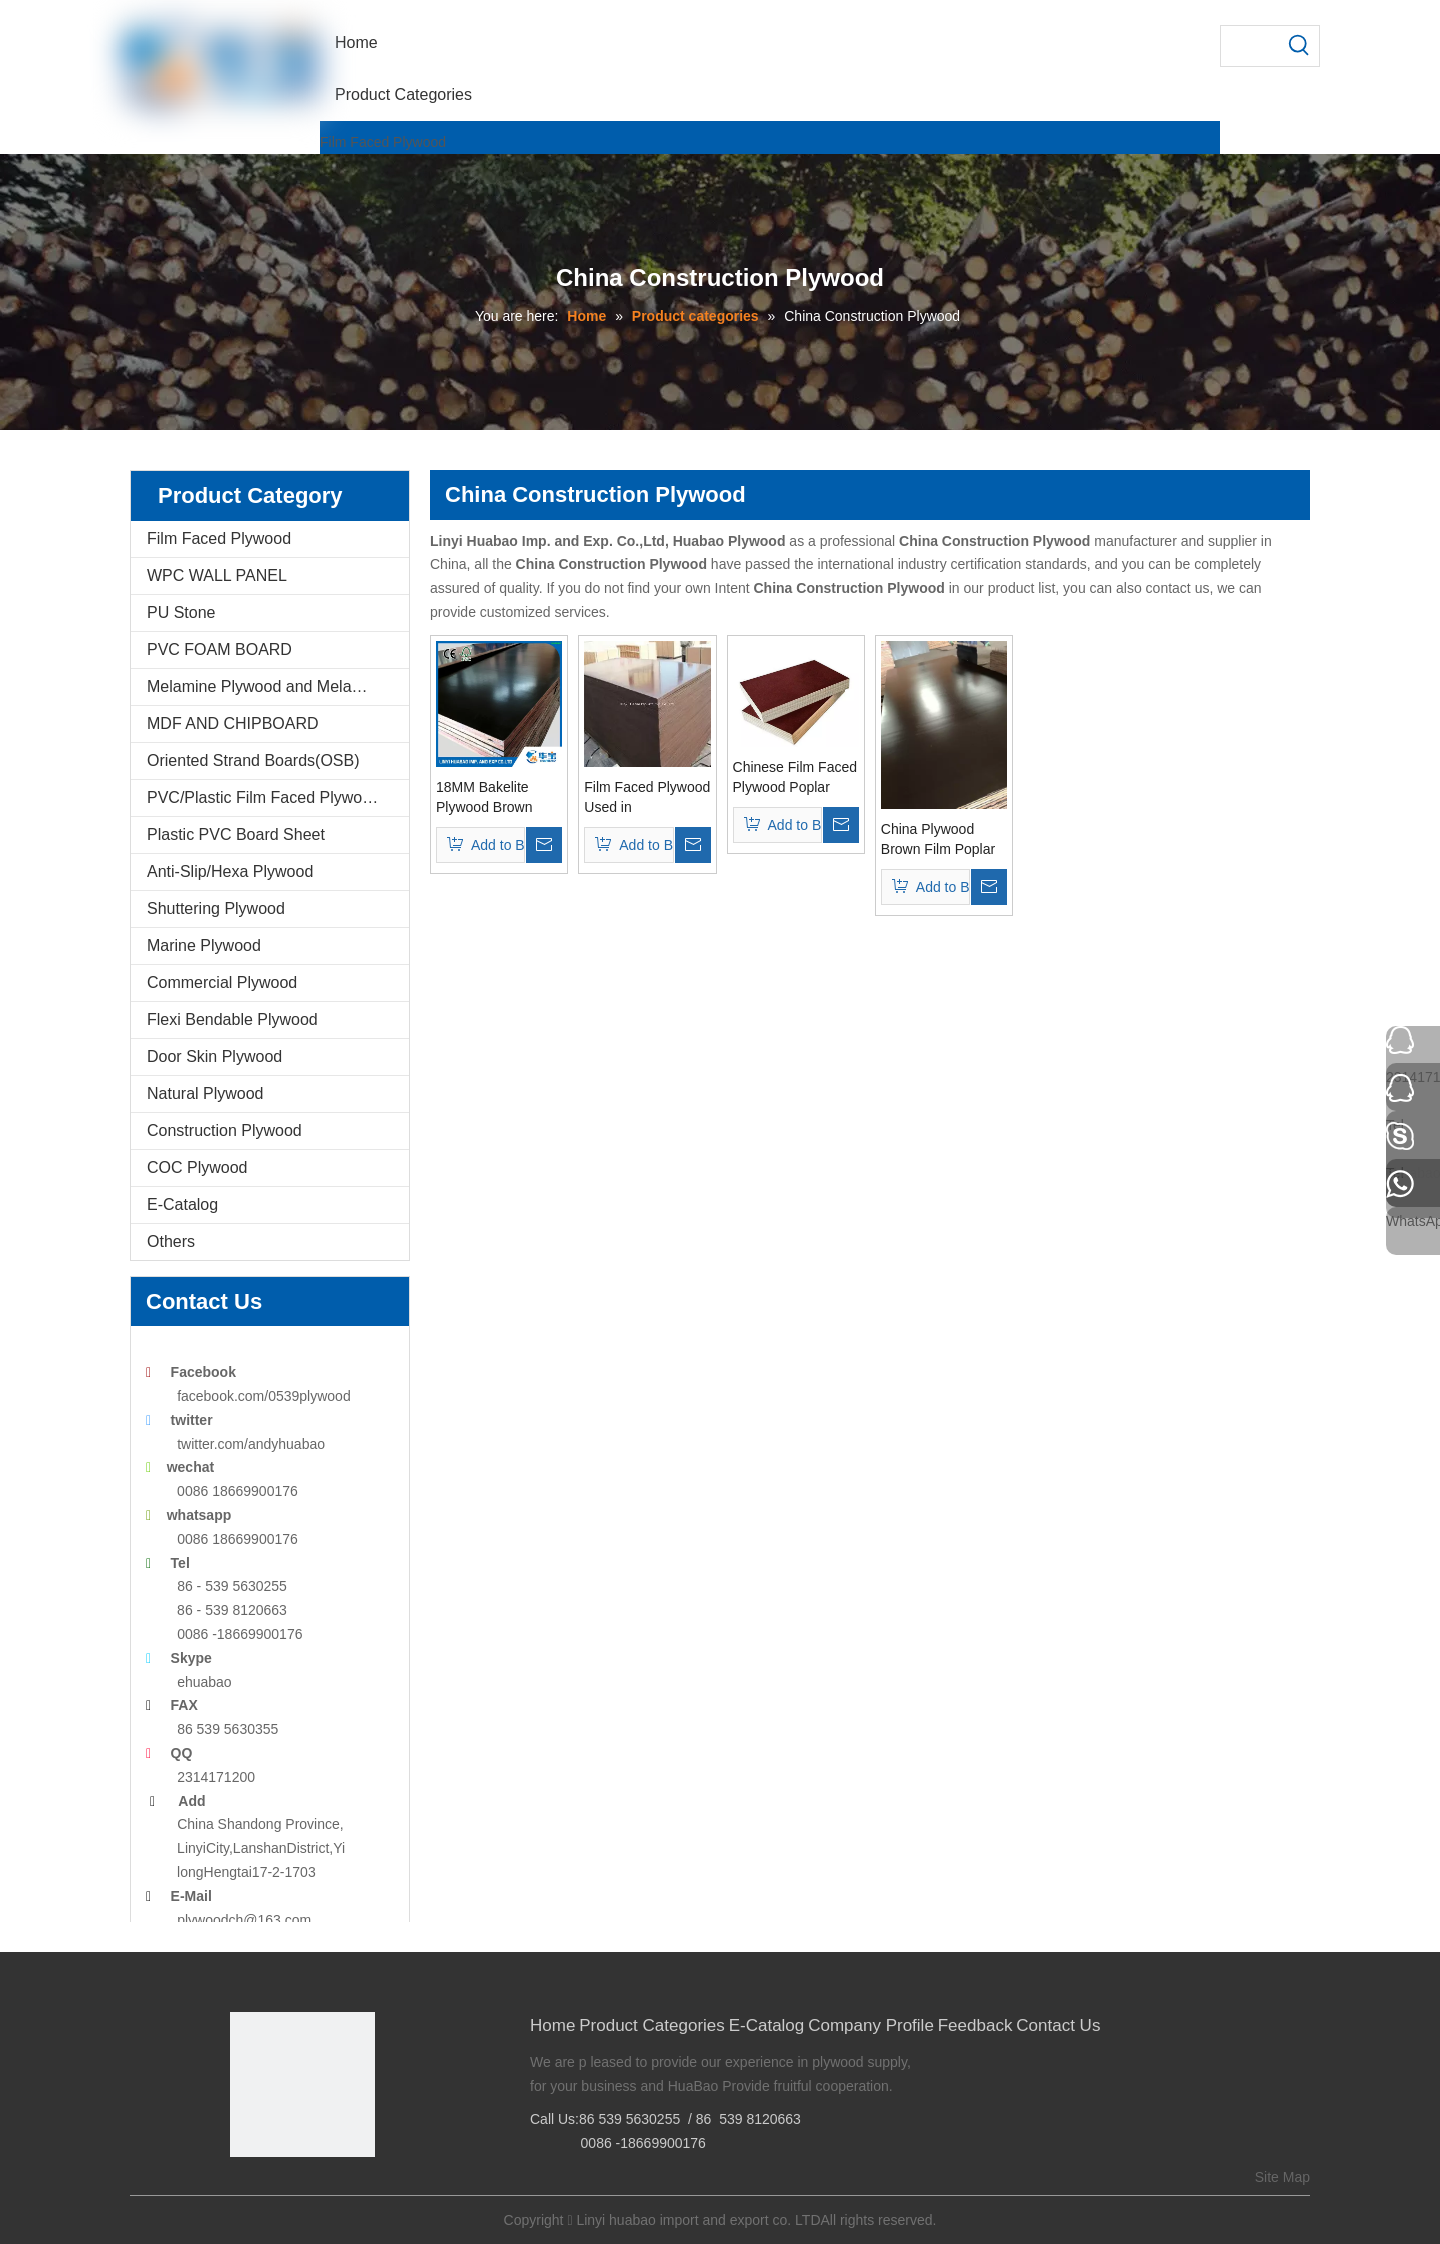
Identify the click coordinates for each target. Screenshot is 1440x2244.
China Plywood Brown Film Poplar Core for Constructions (938, 840)
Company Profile (871, 2025)
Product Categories (652, 2025)
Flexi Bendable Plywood (232, 1019)
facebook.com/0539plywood (264, 1396)
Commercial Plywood (222, 982)
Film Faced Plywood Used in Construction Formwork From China (647, 798)
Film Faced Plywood (383, 142)
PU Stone (181, 612)
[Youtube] (336, 2190)
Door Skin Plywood (214, 1056)
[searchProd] (1250, 46)
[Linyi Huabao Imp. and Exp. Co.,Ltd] (302, 2084)
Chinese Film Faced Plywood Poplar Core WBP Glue (795, 778)
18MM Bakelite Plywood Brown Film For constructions (484, 798)
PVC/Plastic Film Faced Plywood (263, 797)
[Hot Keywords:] (1299, 46)
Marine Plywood (204, 945)
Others (171, 1241)
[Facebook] (243, 2190)
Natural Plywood (205, 1093)
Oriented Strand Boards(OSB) (253, 760)
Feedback (975, 2025)
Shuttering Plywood (216, 908)
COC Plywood (197, 1167)
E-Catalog (182, 1204)
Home (552, 2025)
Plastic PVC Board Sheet (236, 834)
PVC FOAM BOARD (219, 649)
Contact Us (1058, 2025)
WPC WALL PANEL (217, 575)
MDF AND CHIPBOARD (233, 723)
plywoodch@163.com (244, 1920)
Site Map (1282, 2177)
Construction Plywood (224, 1130)
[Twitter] (305, 2190)
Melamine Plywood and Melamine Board (278, 686)
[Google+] (274, 2190)
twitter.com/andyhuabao (251, 1444)
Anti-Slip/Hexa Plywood (230, 871)
